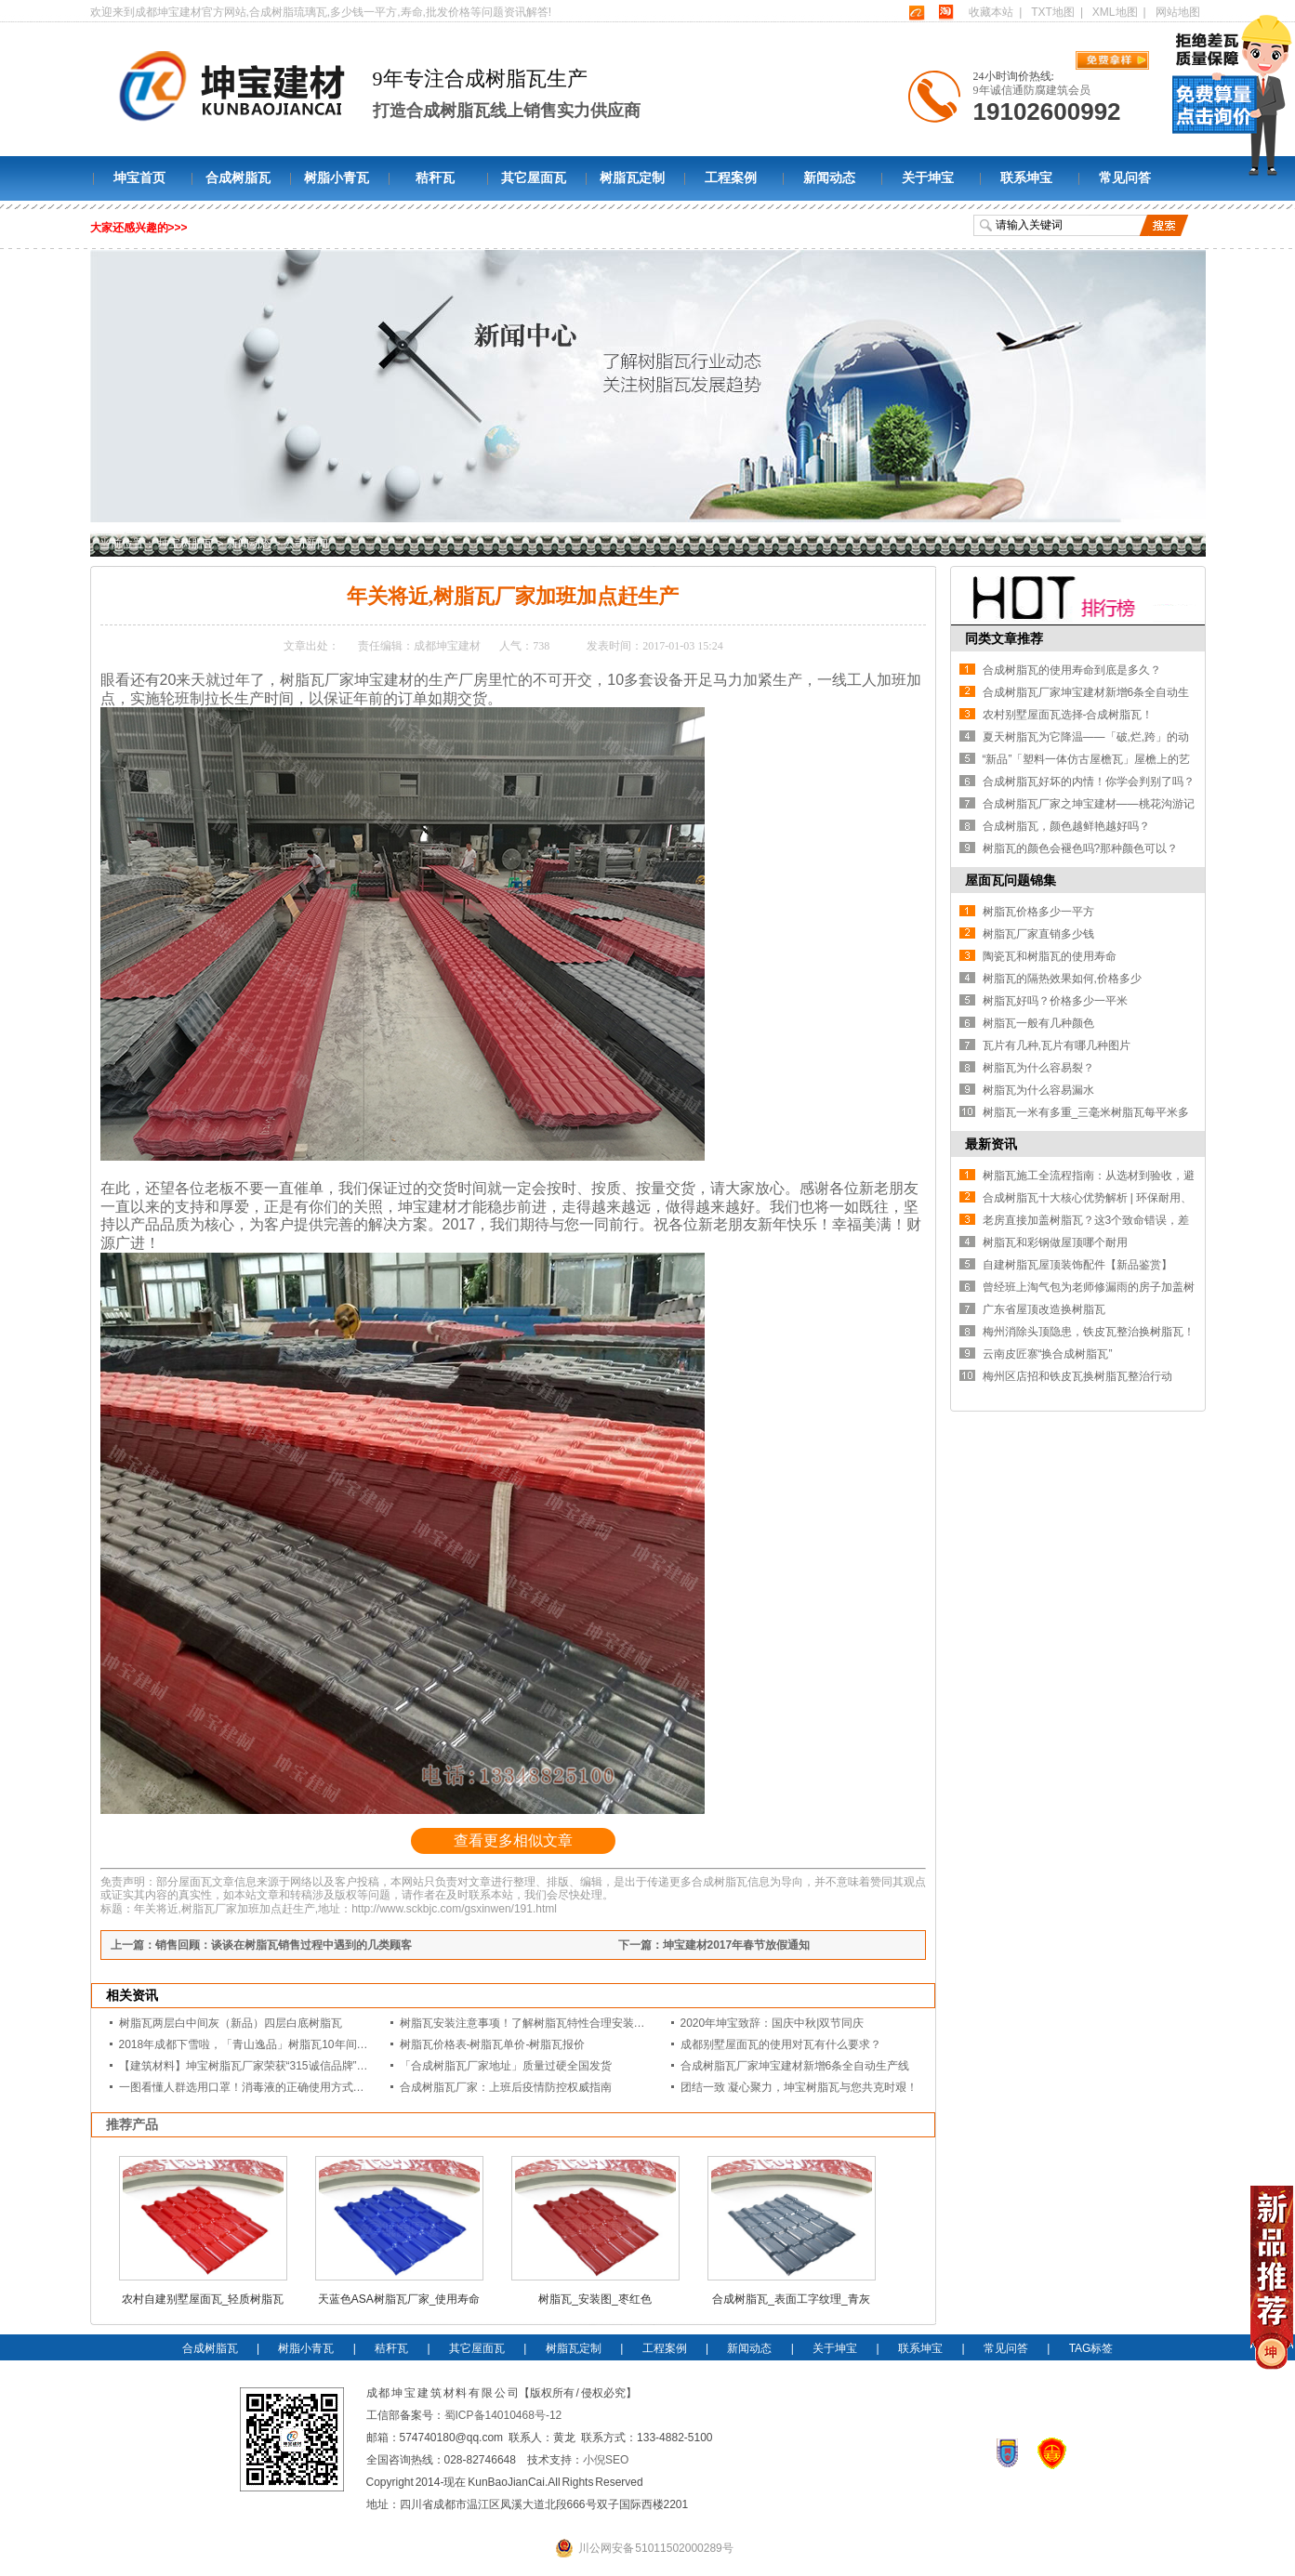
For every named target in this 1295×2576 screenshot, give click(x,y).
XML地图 (1115, 12)
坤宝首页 (139, 178)
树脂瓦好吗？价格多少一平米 (1055, 1000)
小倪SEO (605, 2459)
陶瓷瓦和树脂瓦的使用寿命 (1050, 956)
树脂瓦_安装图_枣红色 (594, 2299)
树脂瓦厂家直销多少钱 (1038, 933)
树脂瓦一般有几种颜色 (1038, 1023)
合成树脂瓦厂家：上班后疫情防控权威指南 (506, 2087)
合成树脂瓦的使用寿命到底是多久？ (1072, 670)
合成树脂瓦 (238, 178)
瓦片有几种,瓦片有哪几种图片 (1056, 1045)
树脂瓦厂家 (317, 680)
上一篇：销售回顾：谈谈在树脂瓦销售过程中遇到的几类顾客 (261, 1945)
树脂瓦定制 (632, 178)
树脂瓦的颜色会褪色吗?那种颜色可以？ (1081, 848)
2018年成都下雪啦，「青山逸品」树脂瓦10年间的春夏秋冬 (266, 2044)
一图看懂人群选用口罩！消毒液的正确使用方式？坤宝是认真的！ (281, 2087)
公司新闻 (306, 543)
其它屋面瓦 (533, 178)
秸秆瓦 (435, 178)
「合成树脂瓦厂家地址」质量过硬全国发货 (506, 2065)
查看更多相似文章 (513, 1840)
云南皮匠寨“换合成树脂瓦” (1048, 1353)
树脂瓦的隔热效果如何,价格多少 (1062, 978)
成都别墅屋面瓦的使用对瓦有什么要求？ (781, 2044)
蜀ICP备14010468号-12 (503, 2415)
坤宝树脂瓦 (186, 543)
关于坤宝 (928, 178)
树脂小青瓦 (336, 178)
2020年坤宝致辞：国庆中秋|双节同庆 (773, 2023)
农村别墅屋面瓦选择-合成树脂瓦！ (1068, 714)
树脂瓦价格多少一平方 (1038, 911)
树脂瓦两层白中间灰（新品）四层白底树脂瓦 (230, 2023)
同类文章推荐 (1004, 638)
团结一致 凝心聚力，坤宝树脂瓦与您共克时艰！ (799, 2087)
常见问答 (1125, 178)
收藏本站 (991, 12)
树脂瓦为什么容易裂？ (1038, 1067)
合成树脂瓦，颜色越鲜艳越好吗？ (1066, 826)
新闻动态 (829, 178)
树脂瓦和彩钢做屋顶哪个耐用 (1055, 1242)
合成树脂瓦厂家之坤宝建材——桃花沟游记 (1089, 803)
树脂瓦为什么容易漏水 (1038, 1090)
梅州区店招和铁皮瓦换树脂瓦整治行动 (1077, 1376)
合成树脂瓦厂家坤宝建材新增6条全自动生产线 (795, 2065)
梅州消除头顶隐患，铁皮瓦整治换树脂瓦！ (1089, 1331)
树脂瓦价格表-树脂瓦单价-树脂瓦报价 (493, 2044)
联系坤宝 (1026, 178)
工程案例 (731, 178)
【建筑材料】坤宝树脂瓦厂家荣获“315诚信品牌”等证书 (254, 2065)
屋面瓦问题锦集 (1010, 880)
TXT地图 (1053, 12)
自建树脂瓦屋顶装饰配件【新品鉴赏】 (1077, 1264)
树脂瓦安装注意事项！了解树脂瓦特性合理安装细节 (528, 2023)
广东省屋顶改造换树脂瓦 (1044, 1309)
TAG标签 (1091, 2348)
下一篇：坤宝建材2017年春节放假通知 (714, 1945)
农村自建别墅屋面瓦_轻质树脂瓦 (203, 2299)
